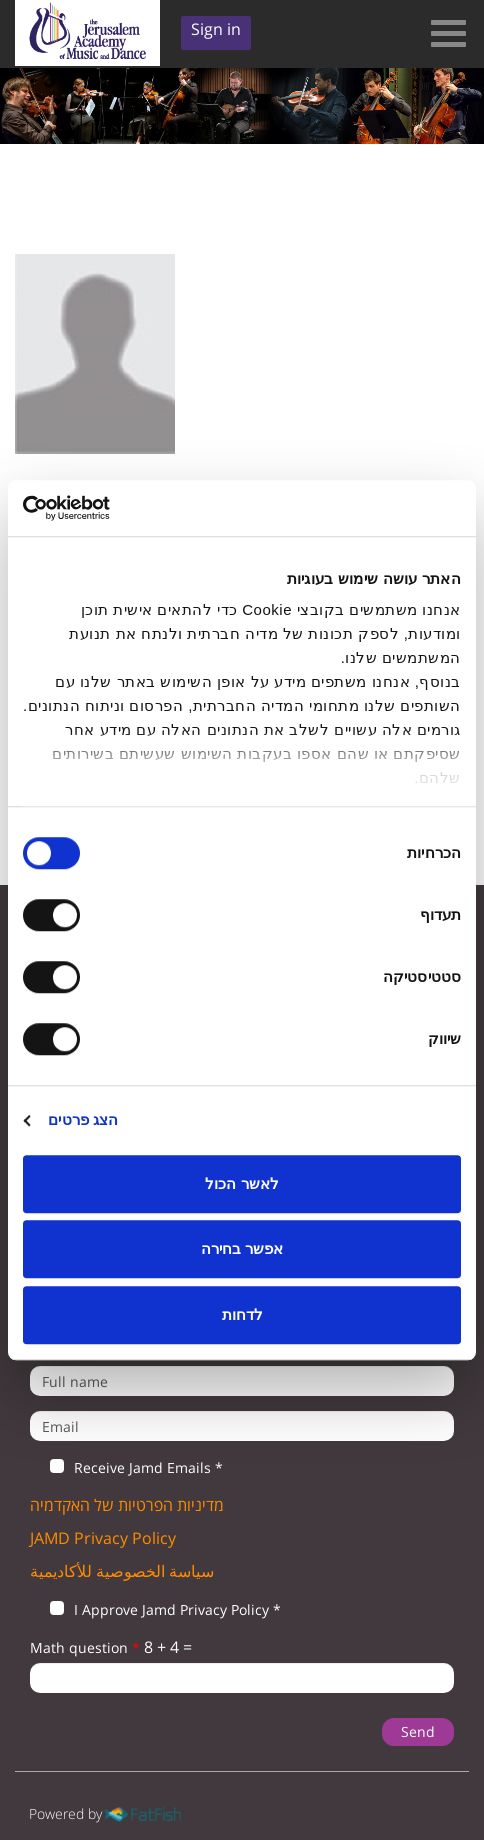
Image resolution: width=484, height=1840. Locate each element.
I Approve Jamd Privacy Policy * (155, 1610)
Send (418, 1731)
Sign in (216, 29)
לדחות (242, 1314)
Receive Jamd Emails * (126, 1468)
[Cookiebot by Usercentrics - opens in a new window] (110, 508)
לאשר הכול (241, 1183)
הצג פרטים (83, 1119)
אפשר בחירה (242, 1248)
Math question (85, 1647)
